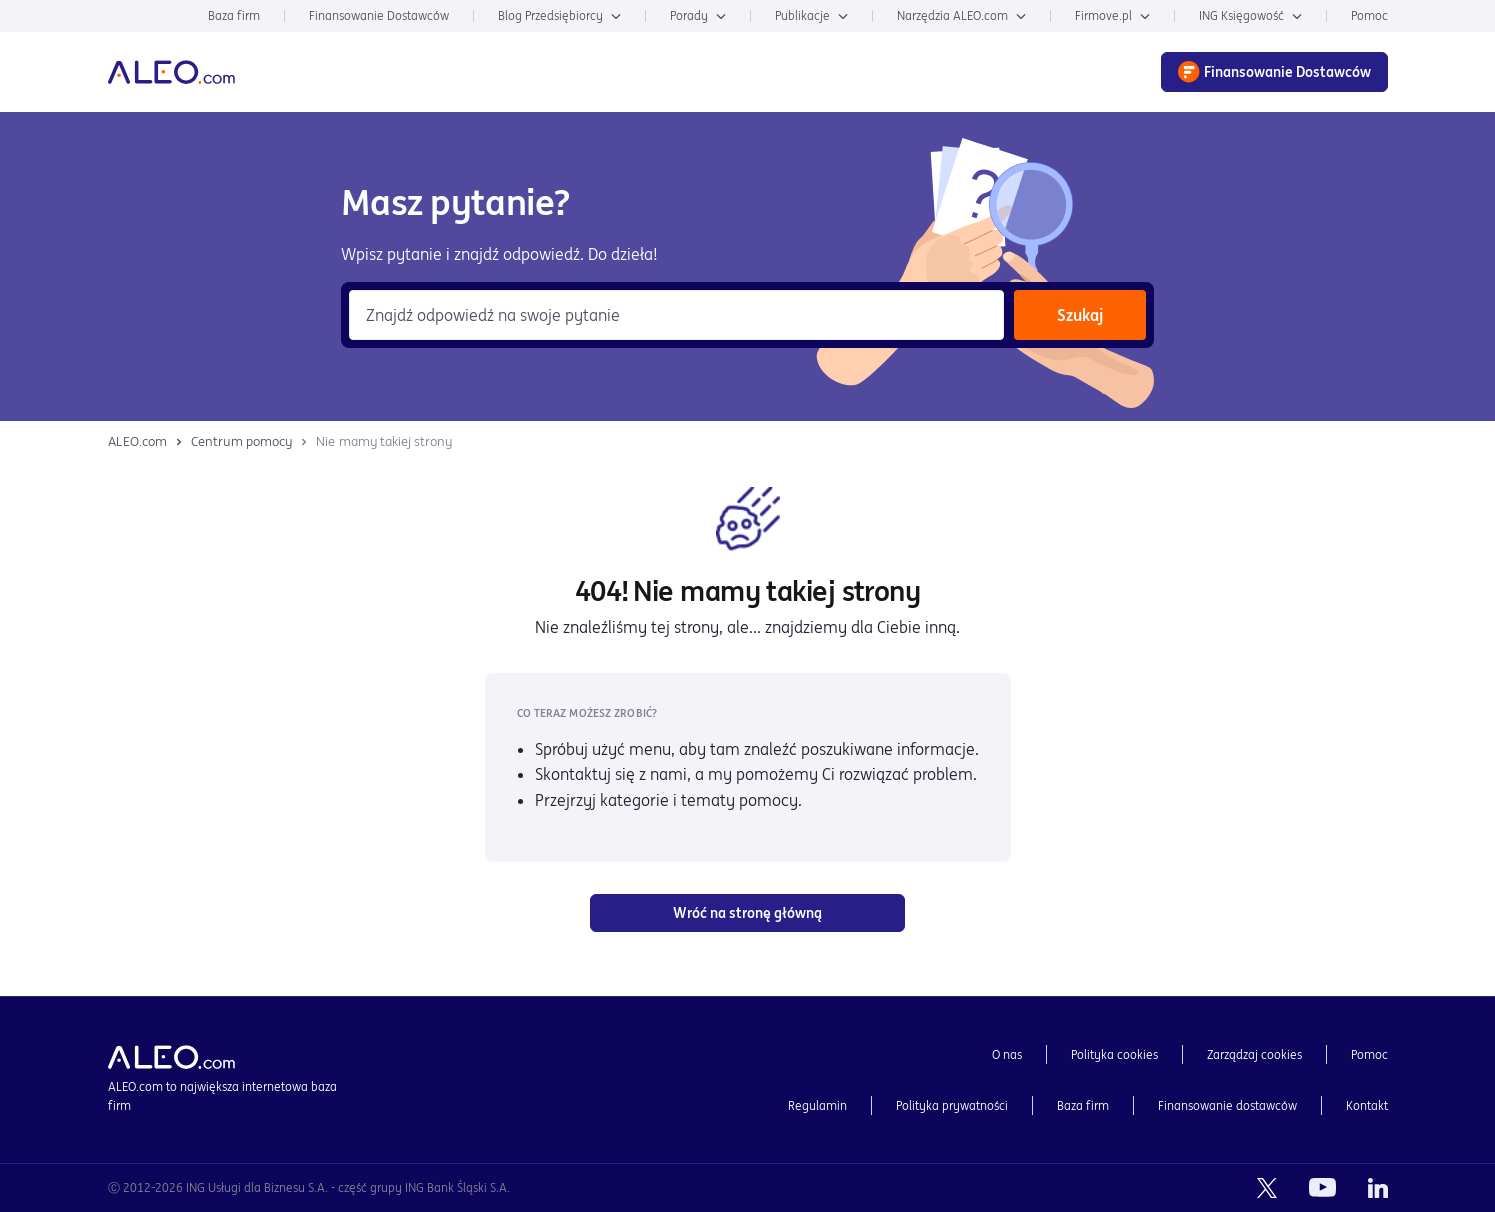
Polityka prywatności (952, 1105)
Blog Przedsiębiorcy (559, 15)
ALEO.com (137, 441)
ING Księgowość (1250, 15)
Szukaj (1080, 315)
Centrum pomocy (242, 441)
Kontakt (1367, 1105)
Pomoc (1369, 15)
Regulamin (817, 1105)
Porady (698, 15)
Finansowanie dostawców (1227, 1105)
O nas (1007, 1054)
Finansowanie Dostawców (379, 15)
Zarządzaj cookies (1254, 1054)
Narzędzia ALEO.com (961, 15)
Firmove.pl (1112, 15)
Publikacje (811, 15)
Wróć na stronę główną (747, 913)
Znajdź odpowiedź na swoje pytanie (493, 315)
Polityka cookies (1114, 1054)
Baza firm (234, 15)
